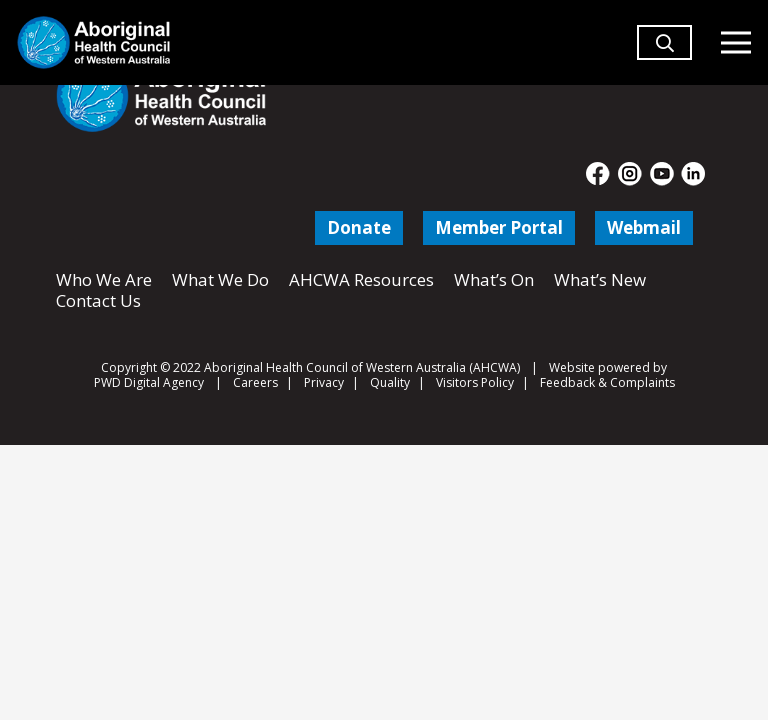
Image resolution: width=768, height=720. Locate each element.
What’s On (494, 279)
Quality (390, 382)
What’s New (600, 279)
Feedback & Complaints (607, 382)
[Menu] (735, 43)
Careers (255, 382)
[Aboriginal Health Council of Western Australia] (93, 42)
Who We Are (104, 279)
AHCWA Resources (361, 279)
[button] (665, 51)
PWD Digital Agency (149, 383)
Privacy (324, 382)
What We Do (220, 279)
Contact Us (98, 300)
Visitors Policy (475, 382)
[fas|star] (598, 174)
